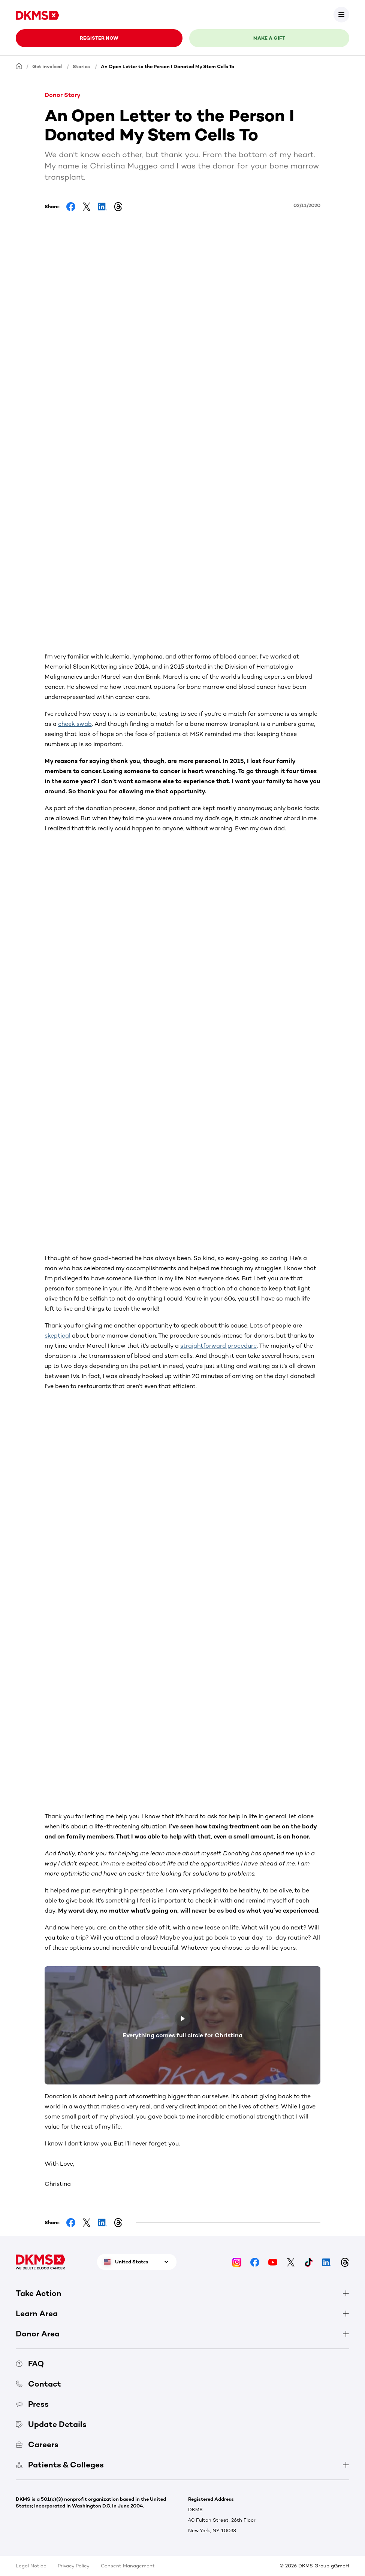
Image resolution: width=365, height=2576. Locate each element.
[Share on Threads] (118, 206)
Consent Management (128, 2566)
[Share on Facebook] (70, 206)
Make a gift (269, 38)
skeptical (57, 1335)
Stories (81, 66)
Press (32, 2404)
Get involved (47, 66)
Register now (99, 38)
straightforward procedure (218, 1345)
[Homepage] (19, 66)
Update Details (51, 2424)
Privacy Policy (74, 2566)
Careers (37, 2444)
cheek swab (75, 723)
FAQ (30, 2363)
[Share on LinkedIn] (102, 206)
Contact (38, 2383)
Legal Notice (31, 2566)
